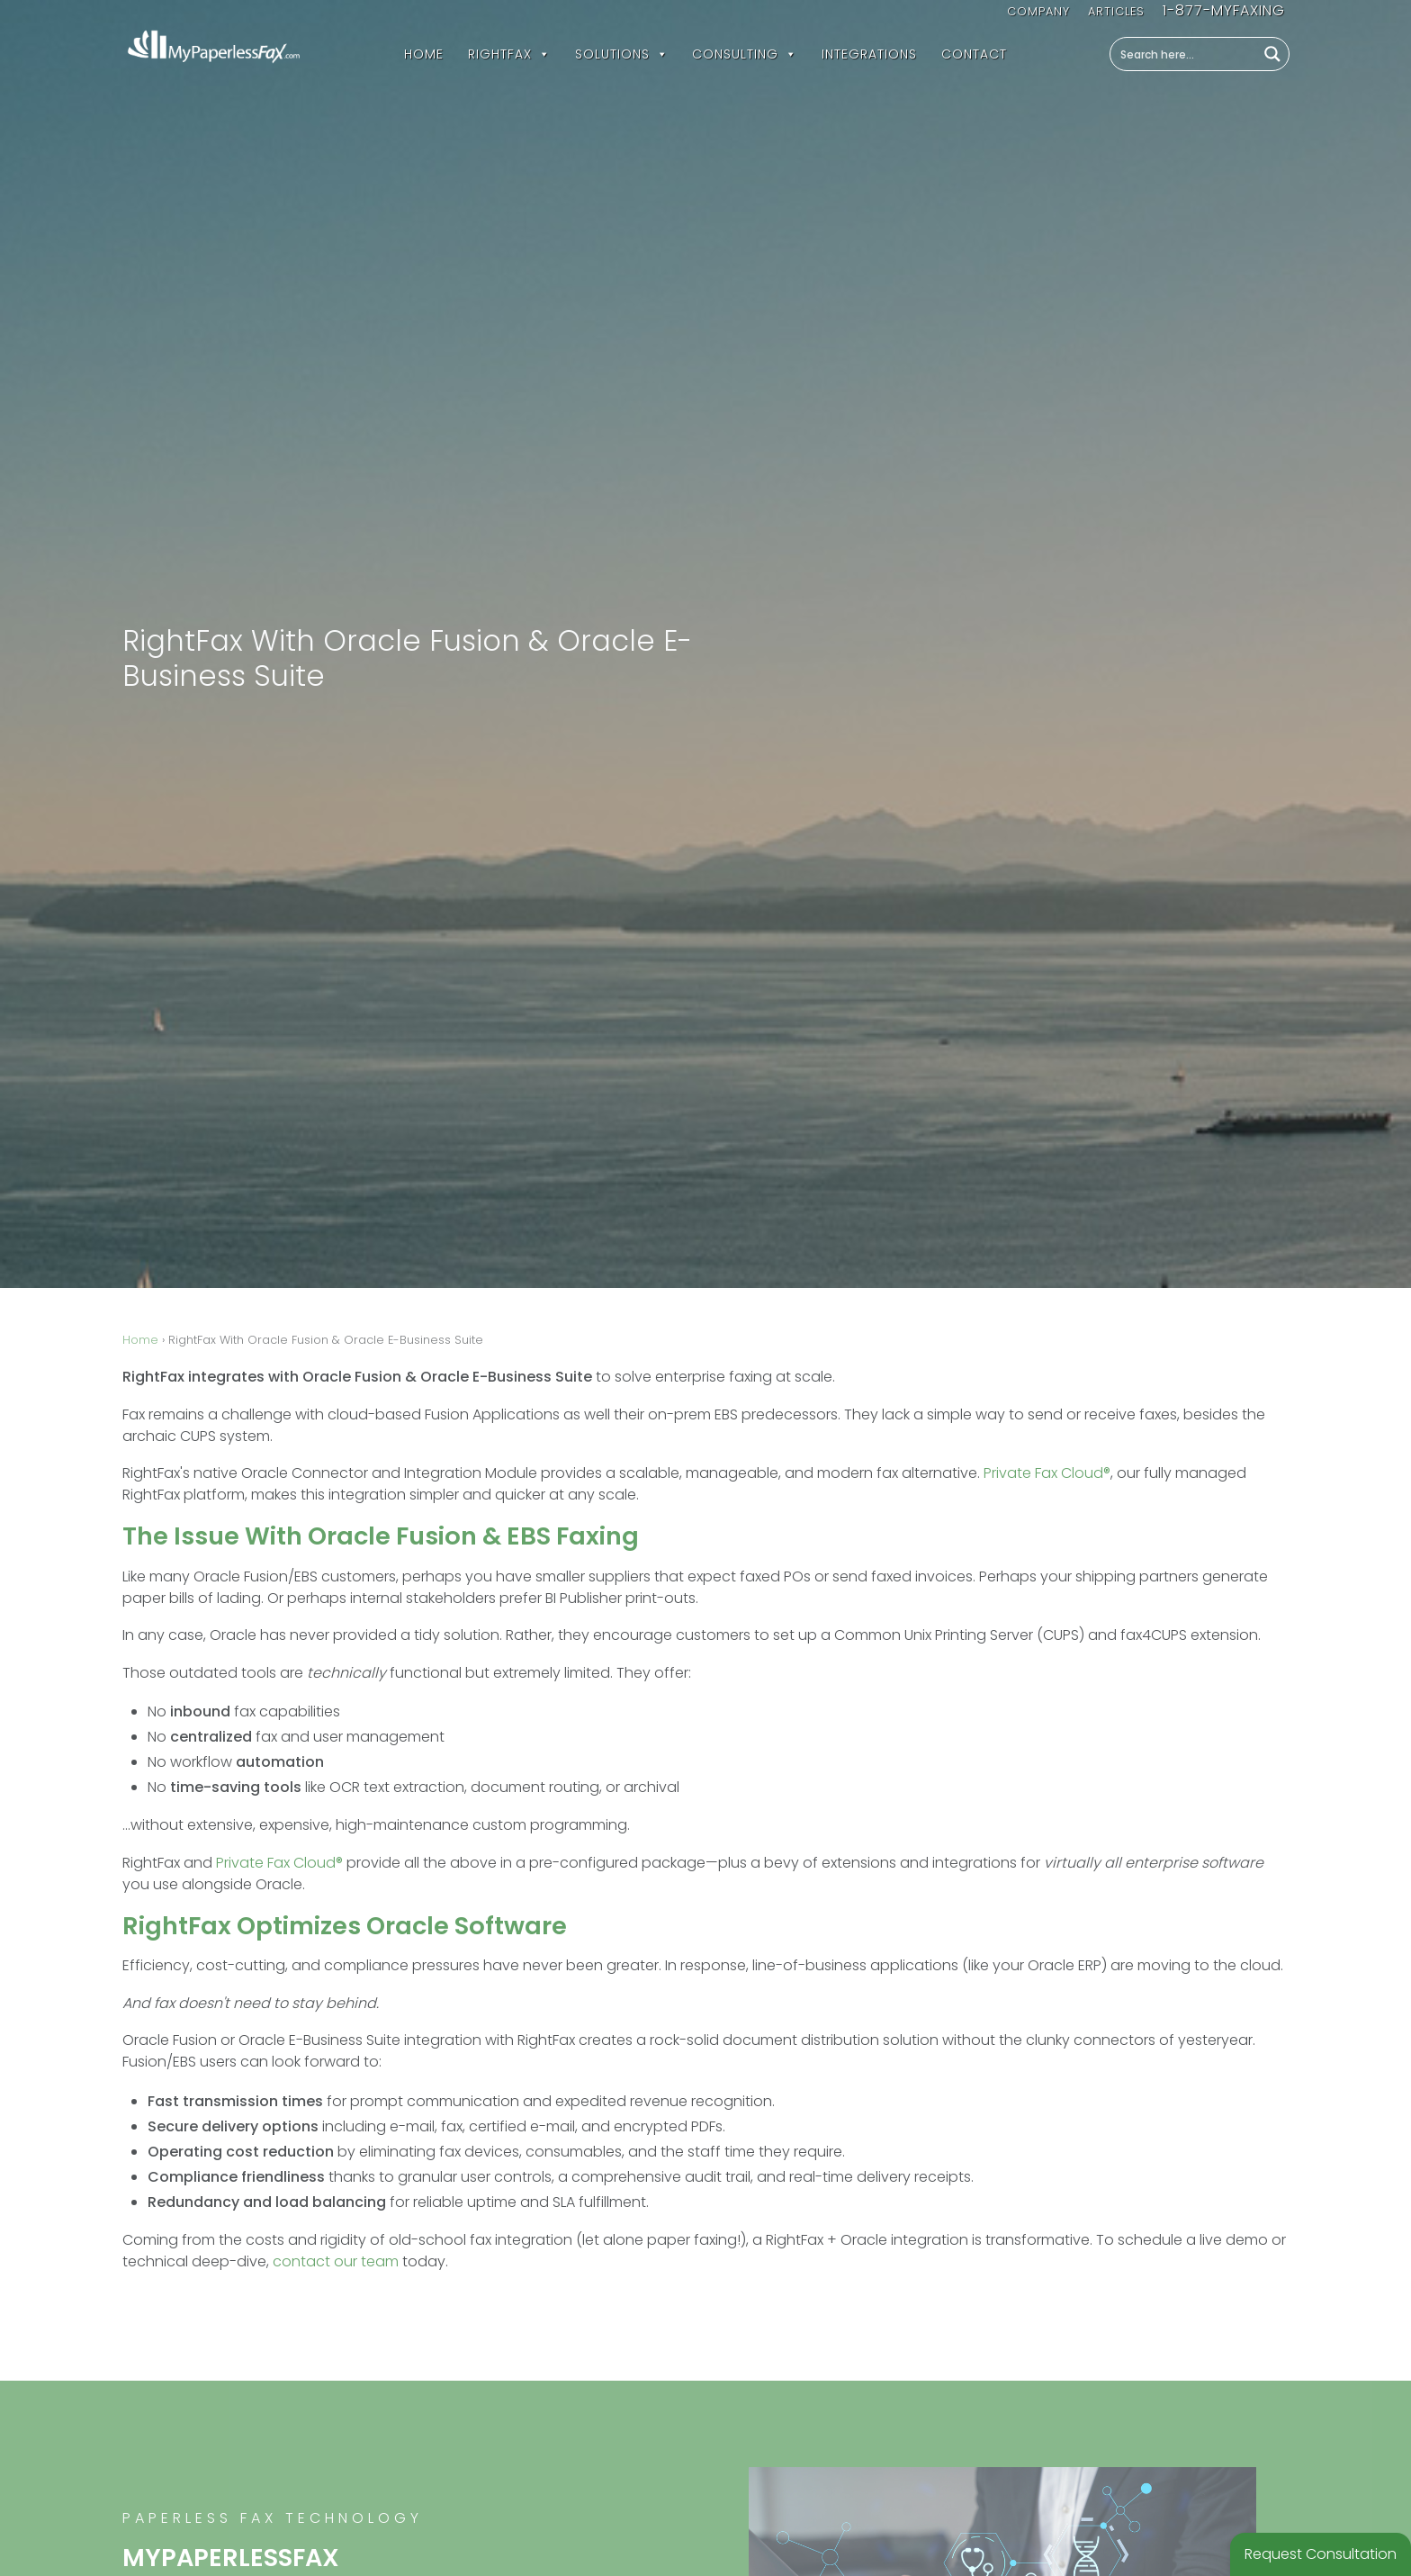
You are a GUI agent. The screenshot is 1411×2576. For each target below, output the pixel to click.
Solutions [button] (622, 54)
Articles (1116, 11)
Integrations (869, 54)
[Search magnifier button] (1272, 54)
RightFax (509, 54)
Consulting (744, 54)
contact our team (336, 2261)
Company (1038, 11)
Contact (974, 54)
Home (424, 54)
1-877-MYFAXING (1224, 10)
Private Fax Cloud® (1047, 1473)
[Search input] (1184, 54)
